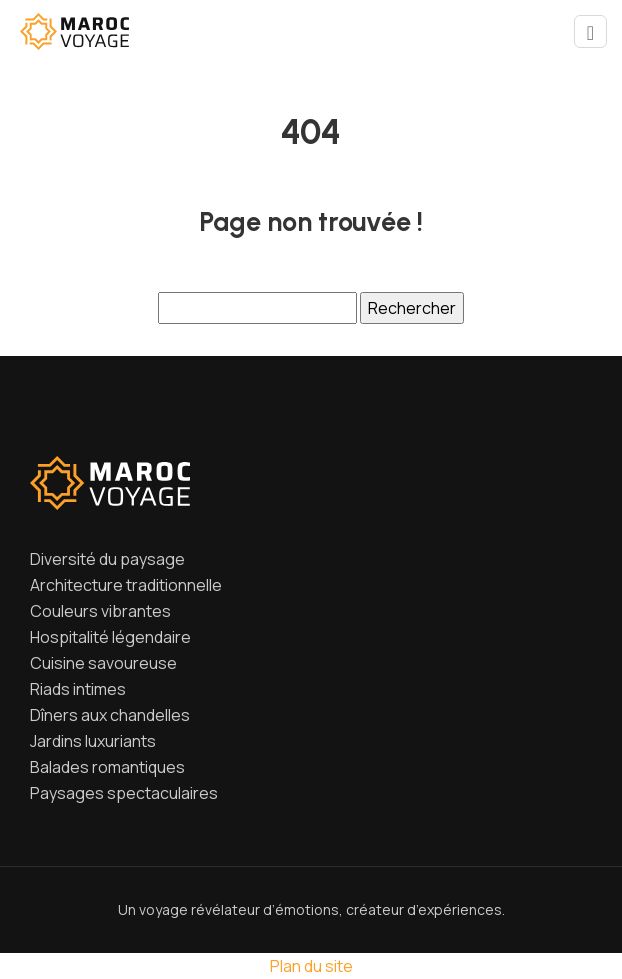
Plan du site (311, 966)
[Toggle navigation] (590, 31)
